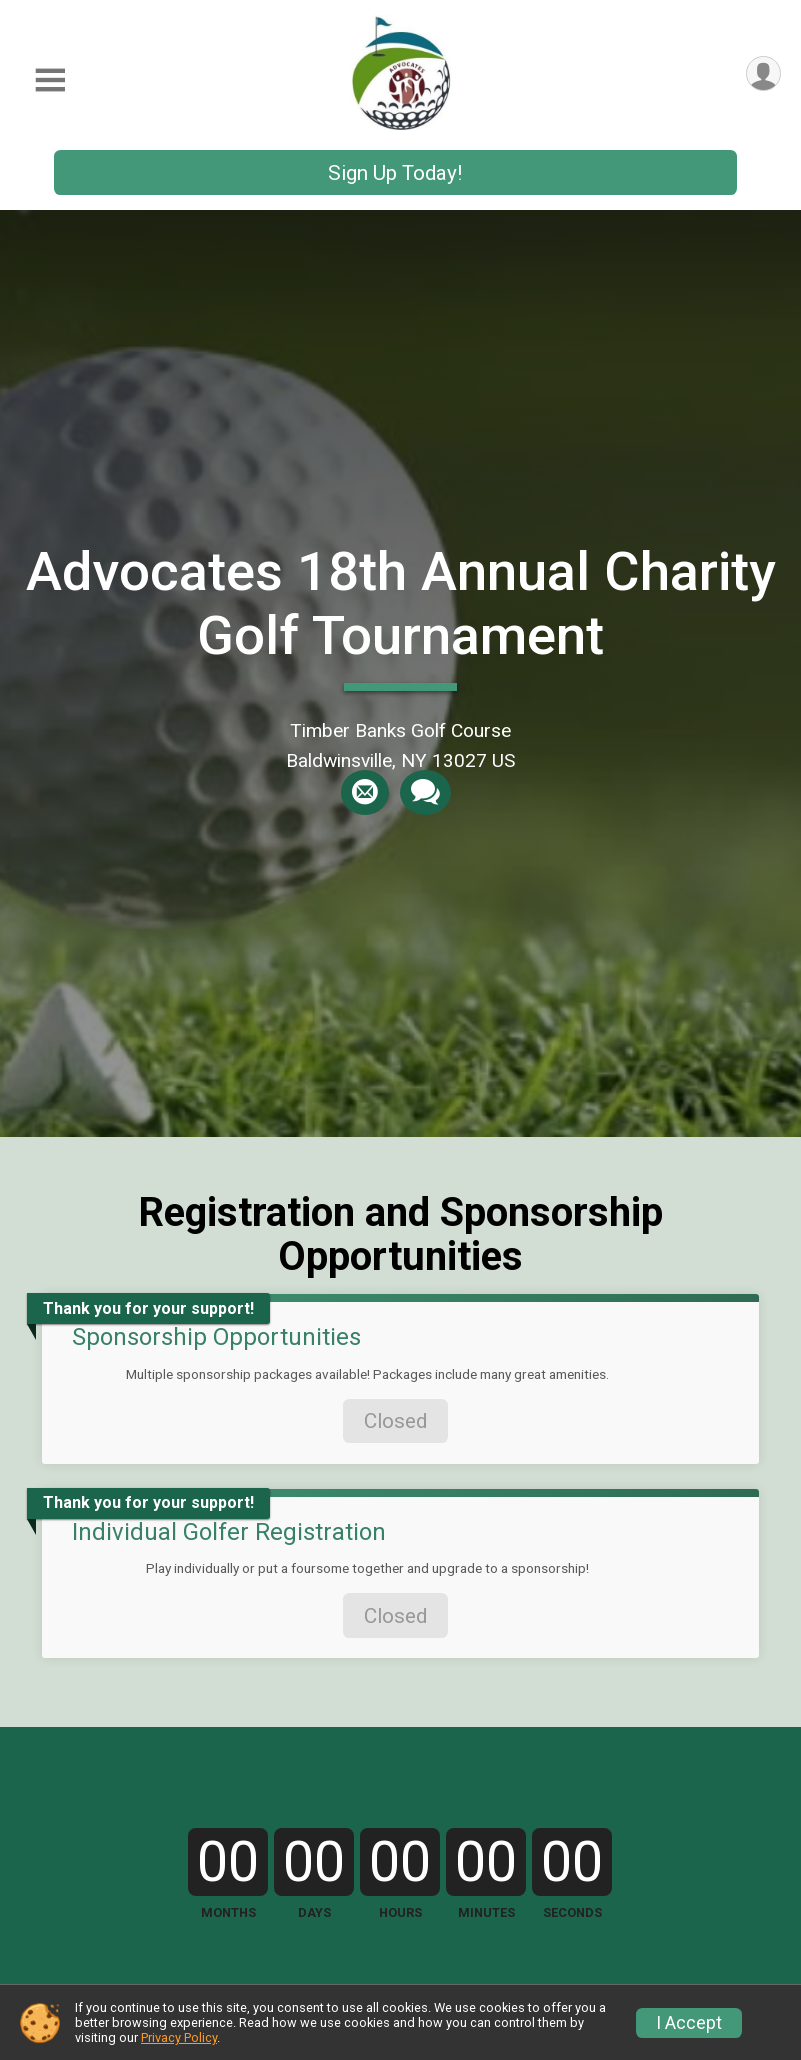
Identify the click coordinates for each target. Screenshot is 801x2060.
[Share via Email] (365, 793)
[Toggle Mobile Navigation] (50, 80)
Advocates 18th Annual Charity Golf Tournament (401, 603)
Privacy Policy (179, 2037)
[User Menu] (762, 74)
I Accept (689, 2023)
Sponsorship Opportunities (216, 1337)
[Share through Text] (424, 793)
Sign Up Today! (395, 173)
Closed (395, 1421)
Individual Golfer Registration (229, 1532)
